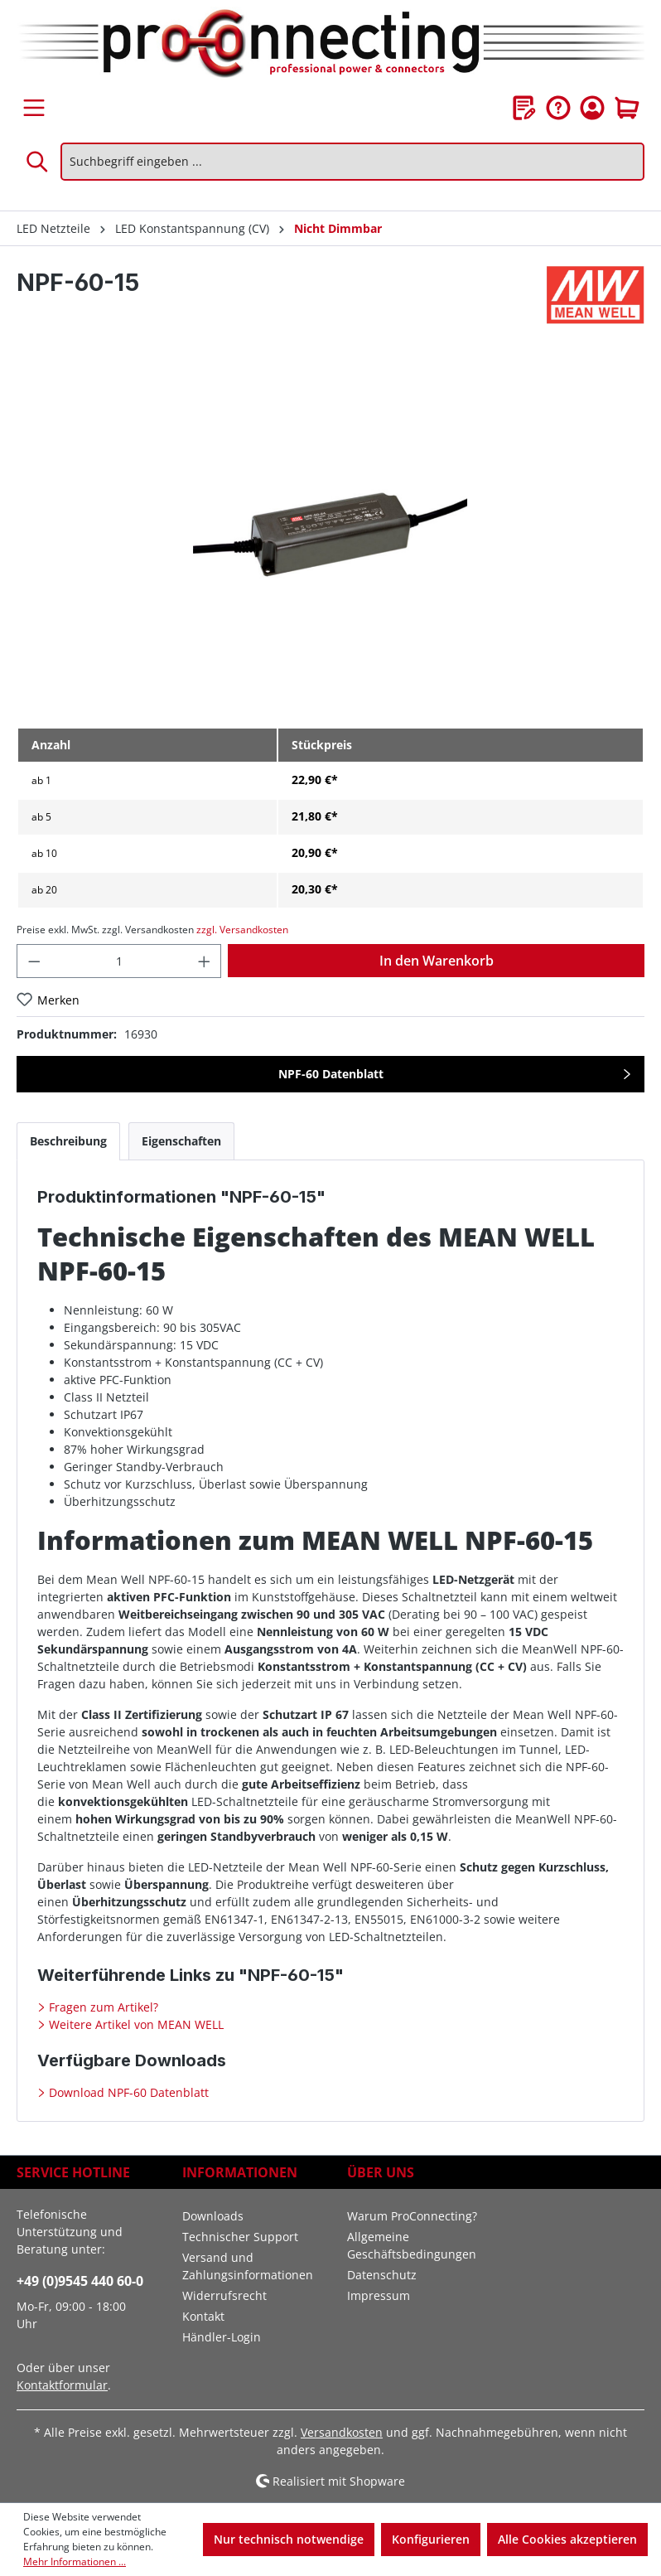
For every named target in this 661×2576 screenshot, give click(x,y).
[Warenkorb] (627, 108)
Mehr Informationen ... (74, 2561)
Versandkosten (342, 2432)
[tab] (68, 1141)
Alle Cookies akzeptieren (567, 2539)
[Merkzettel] (524, 108)
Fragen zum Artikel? (102, 2007)
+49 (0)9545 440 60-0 (80, 2281)
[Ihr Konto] (592, 108)
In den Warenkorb (436, 960)
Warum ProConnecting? (412, 2216)
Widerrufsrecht (224, 2295)
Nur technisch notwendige (289, 2539)
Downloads (213, 2216)
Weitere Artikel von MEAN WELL (135, 2024)
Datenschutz (382, 2275)
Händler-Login (221, 2337)
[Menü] (34, 108)
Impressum (378, 2295)
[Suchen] (38, 162)
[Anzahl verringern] (34, 961)
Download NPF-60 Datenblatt (127, 2092)
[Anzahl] (119, 961)
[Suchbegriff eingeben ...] (352, 162)
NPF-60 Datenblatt (331, 1074)
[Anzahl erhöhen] (204, 961)
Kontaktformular (62, 2385)
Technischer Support (240, 2236)
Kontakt (203, 2316)
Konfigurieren (431, 2539)
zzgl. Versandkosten (242, 929)
